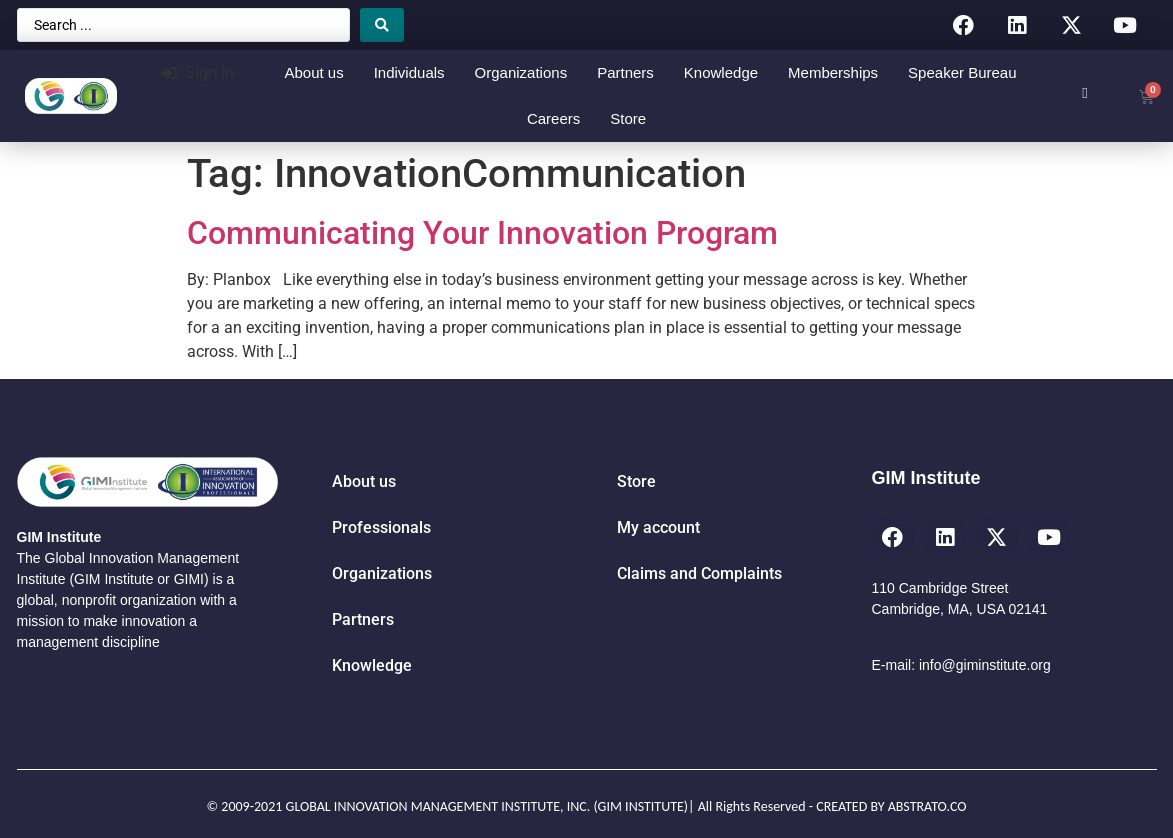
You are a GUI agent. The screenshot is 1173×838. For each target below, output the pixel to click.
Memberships (833, 72)
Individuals (409, 72)
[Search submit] (382, 25)
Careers (553, 118)
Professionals (381, 527)
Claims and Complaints (699, 573)
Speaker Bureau (962, 72)
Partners (625, 72)
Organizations (521, 72)
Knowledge (721, 72)
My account (658, 527)
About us (313, 72)
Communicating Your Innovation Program (482, 233)
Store (628, 118)
